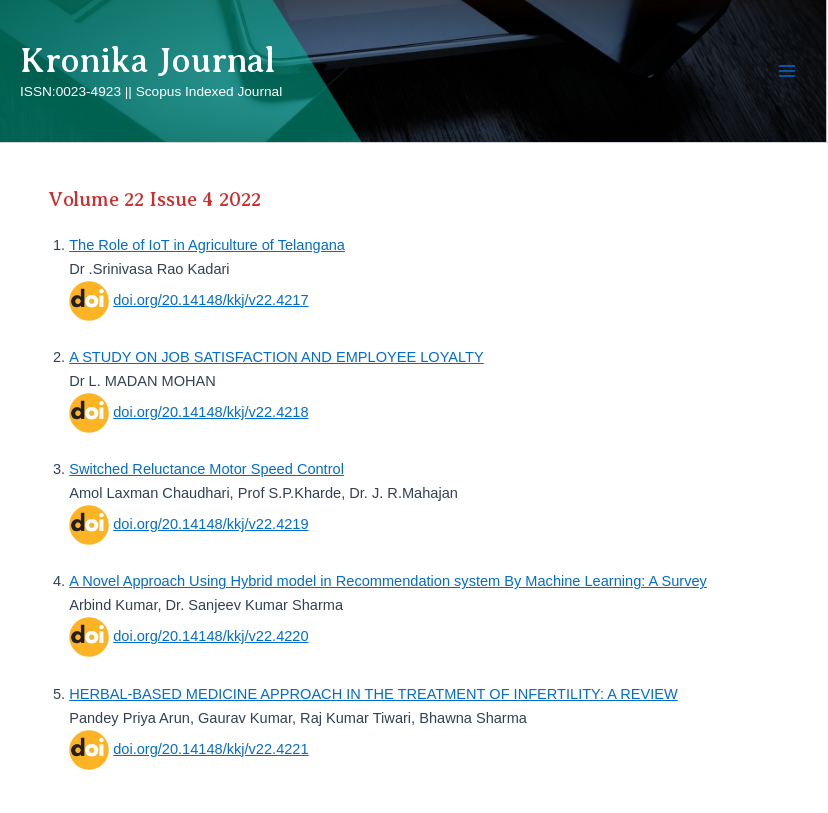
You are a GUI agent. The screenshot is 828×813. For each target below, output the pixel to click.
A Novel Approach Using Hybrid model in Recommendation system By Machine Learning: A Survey (388, 581)
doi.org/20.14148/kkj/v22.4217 (210, 300)
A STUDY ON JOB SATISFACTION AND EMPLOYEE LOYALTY (276, 357)
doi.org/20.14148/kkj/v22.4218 (210, 412)
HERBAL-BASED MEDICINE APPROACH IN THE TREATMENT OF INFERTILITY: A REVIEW (373, 694)
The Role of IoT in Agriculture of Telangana (207, 245)
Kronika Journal (147, 60)
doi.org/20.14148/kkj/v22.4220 (210, 636)
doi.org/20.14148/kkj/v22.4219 (210, 524)
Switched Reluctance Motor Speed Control (206, 469)
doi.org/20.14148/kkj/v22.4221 (210, 749)
